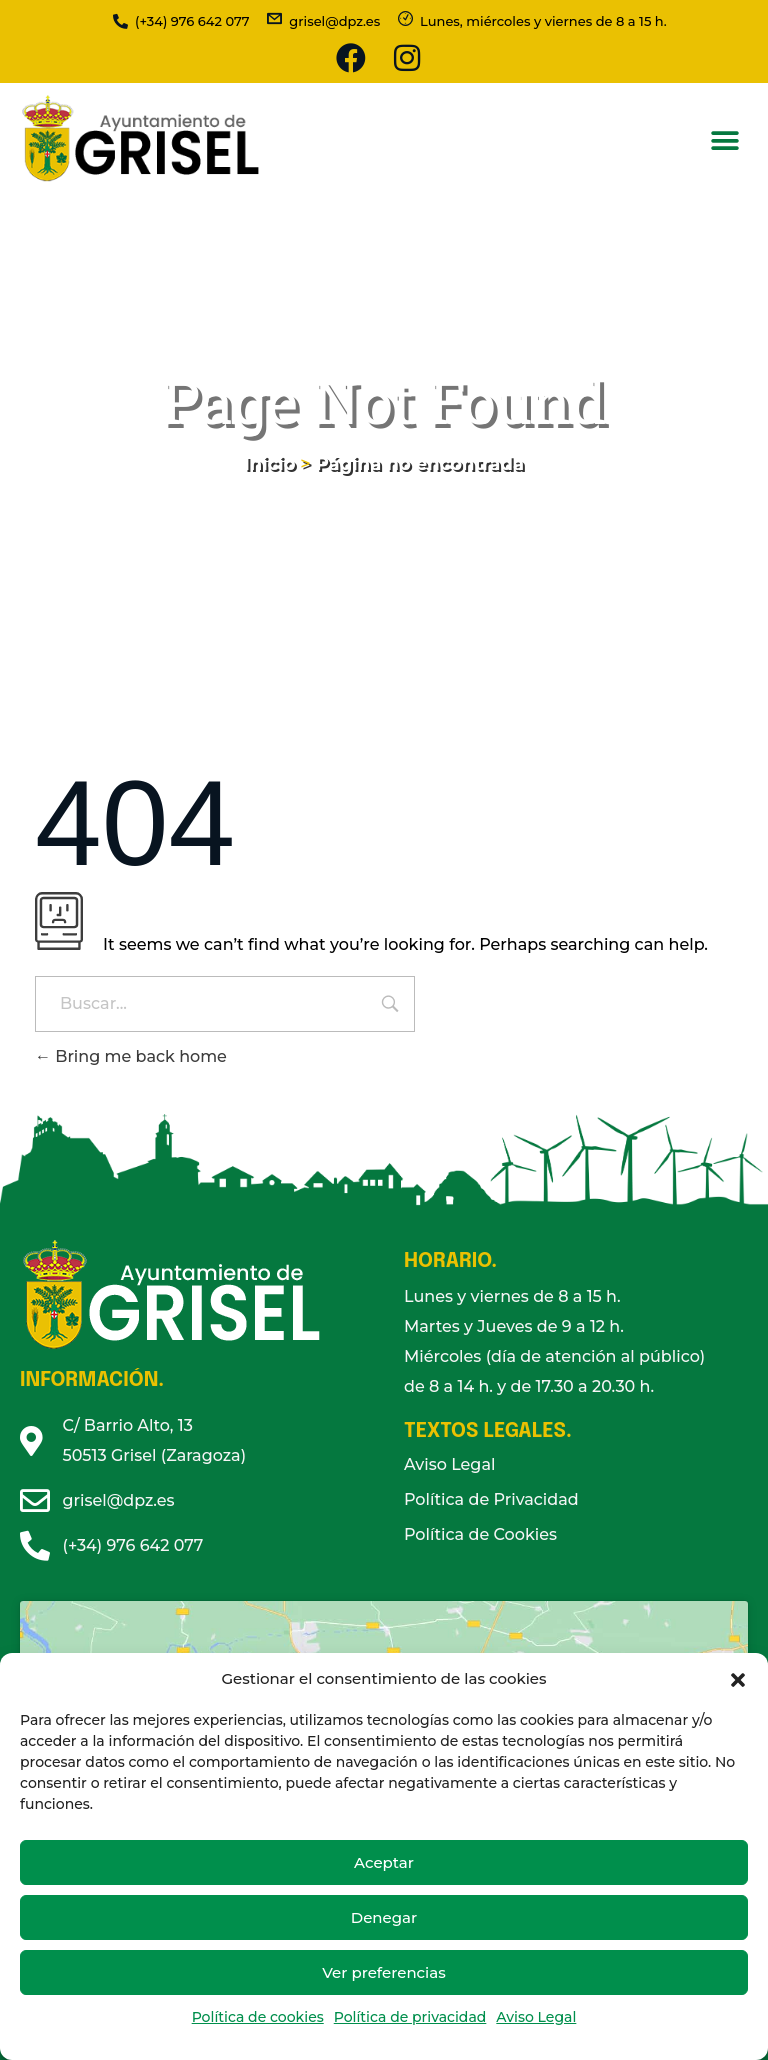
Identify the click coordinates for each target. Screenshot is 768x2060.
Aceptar (384, 1862)
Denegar (384, 1917)
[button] (738, 1679)
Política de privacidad (410, 2017)
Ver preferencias (383, 1972)
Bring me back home (131, 1056)
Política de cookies (258, 2017)
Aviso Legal (536, 2017)
